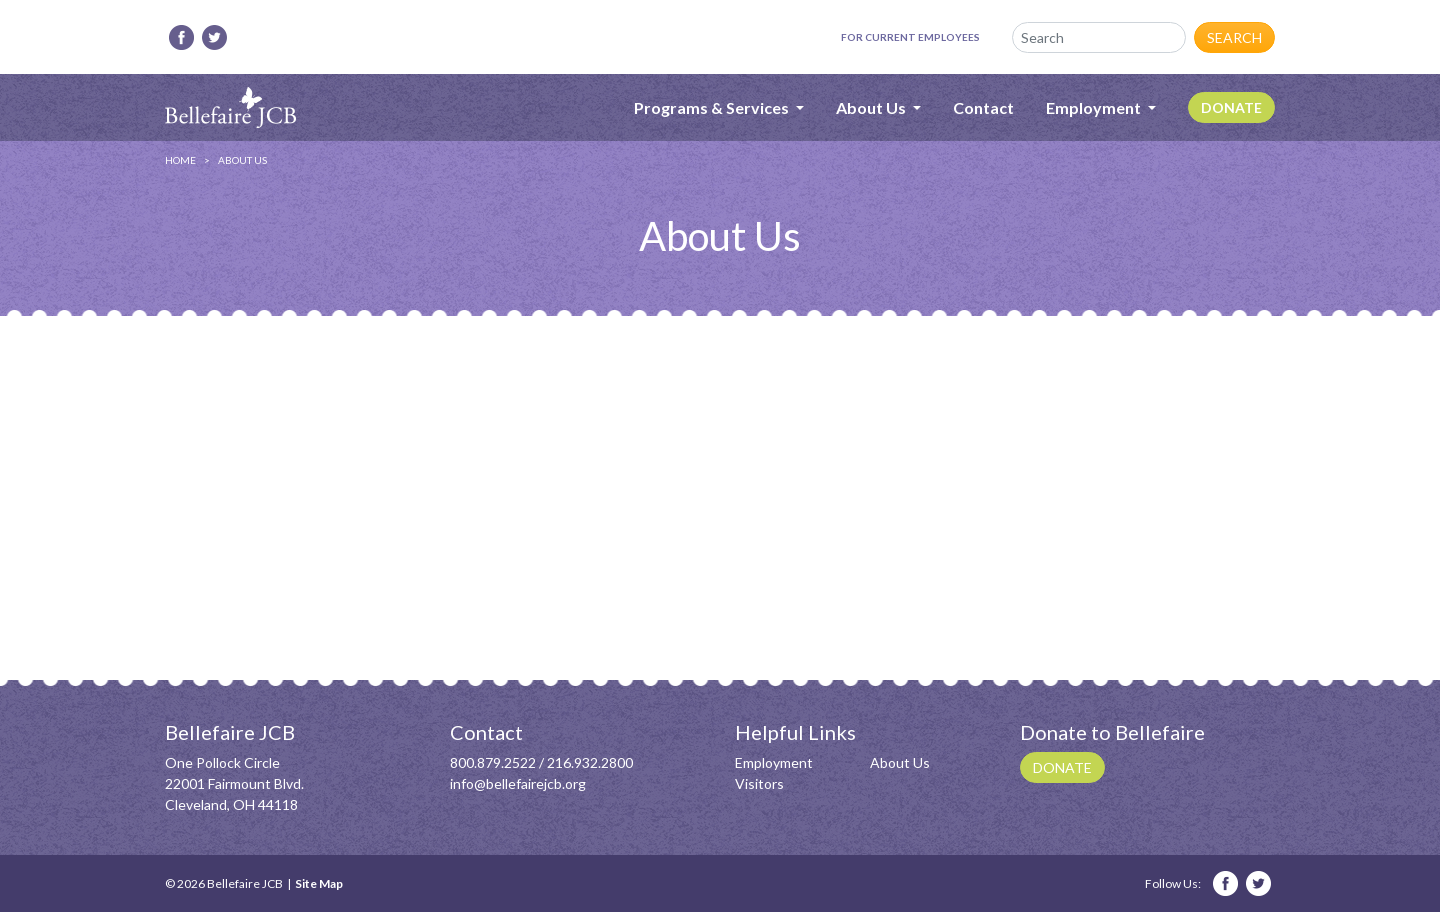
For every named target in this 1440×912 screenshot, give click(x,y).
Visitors (759, 783)
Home (180, 160)
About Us (900, 762)
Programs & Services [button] (713, 107)
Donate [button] (1062, 767)
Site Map (319, 883)
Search (1234, 37)
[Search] (1099, 37)
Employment (774, 762)
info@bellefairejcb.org (518, 783)
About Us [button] (872, 107)
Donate (1231, 107)
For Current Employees (910, 37)
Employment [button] (1095, 107)
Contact (983, 107)
